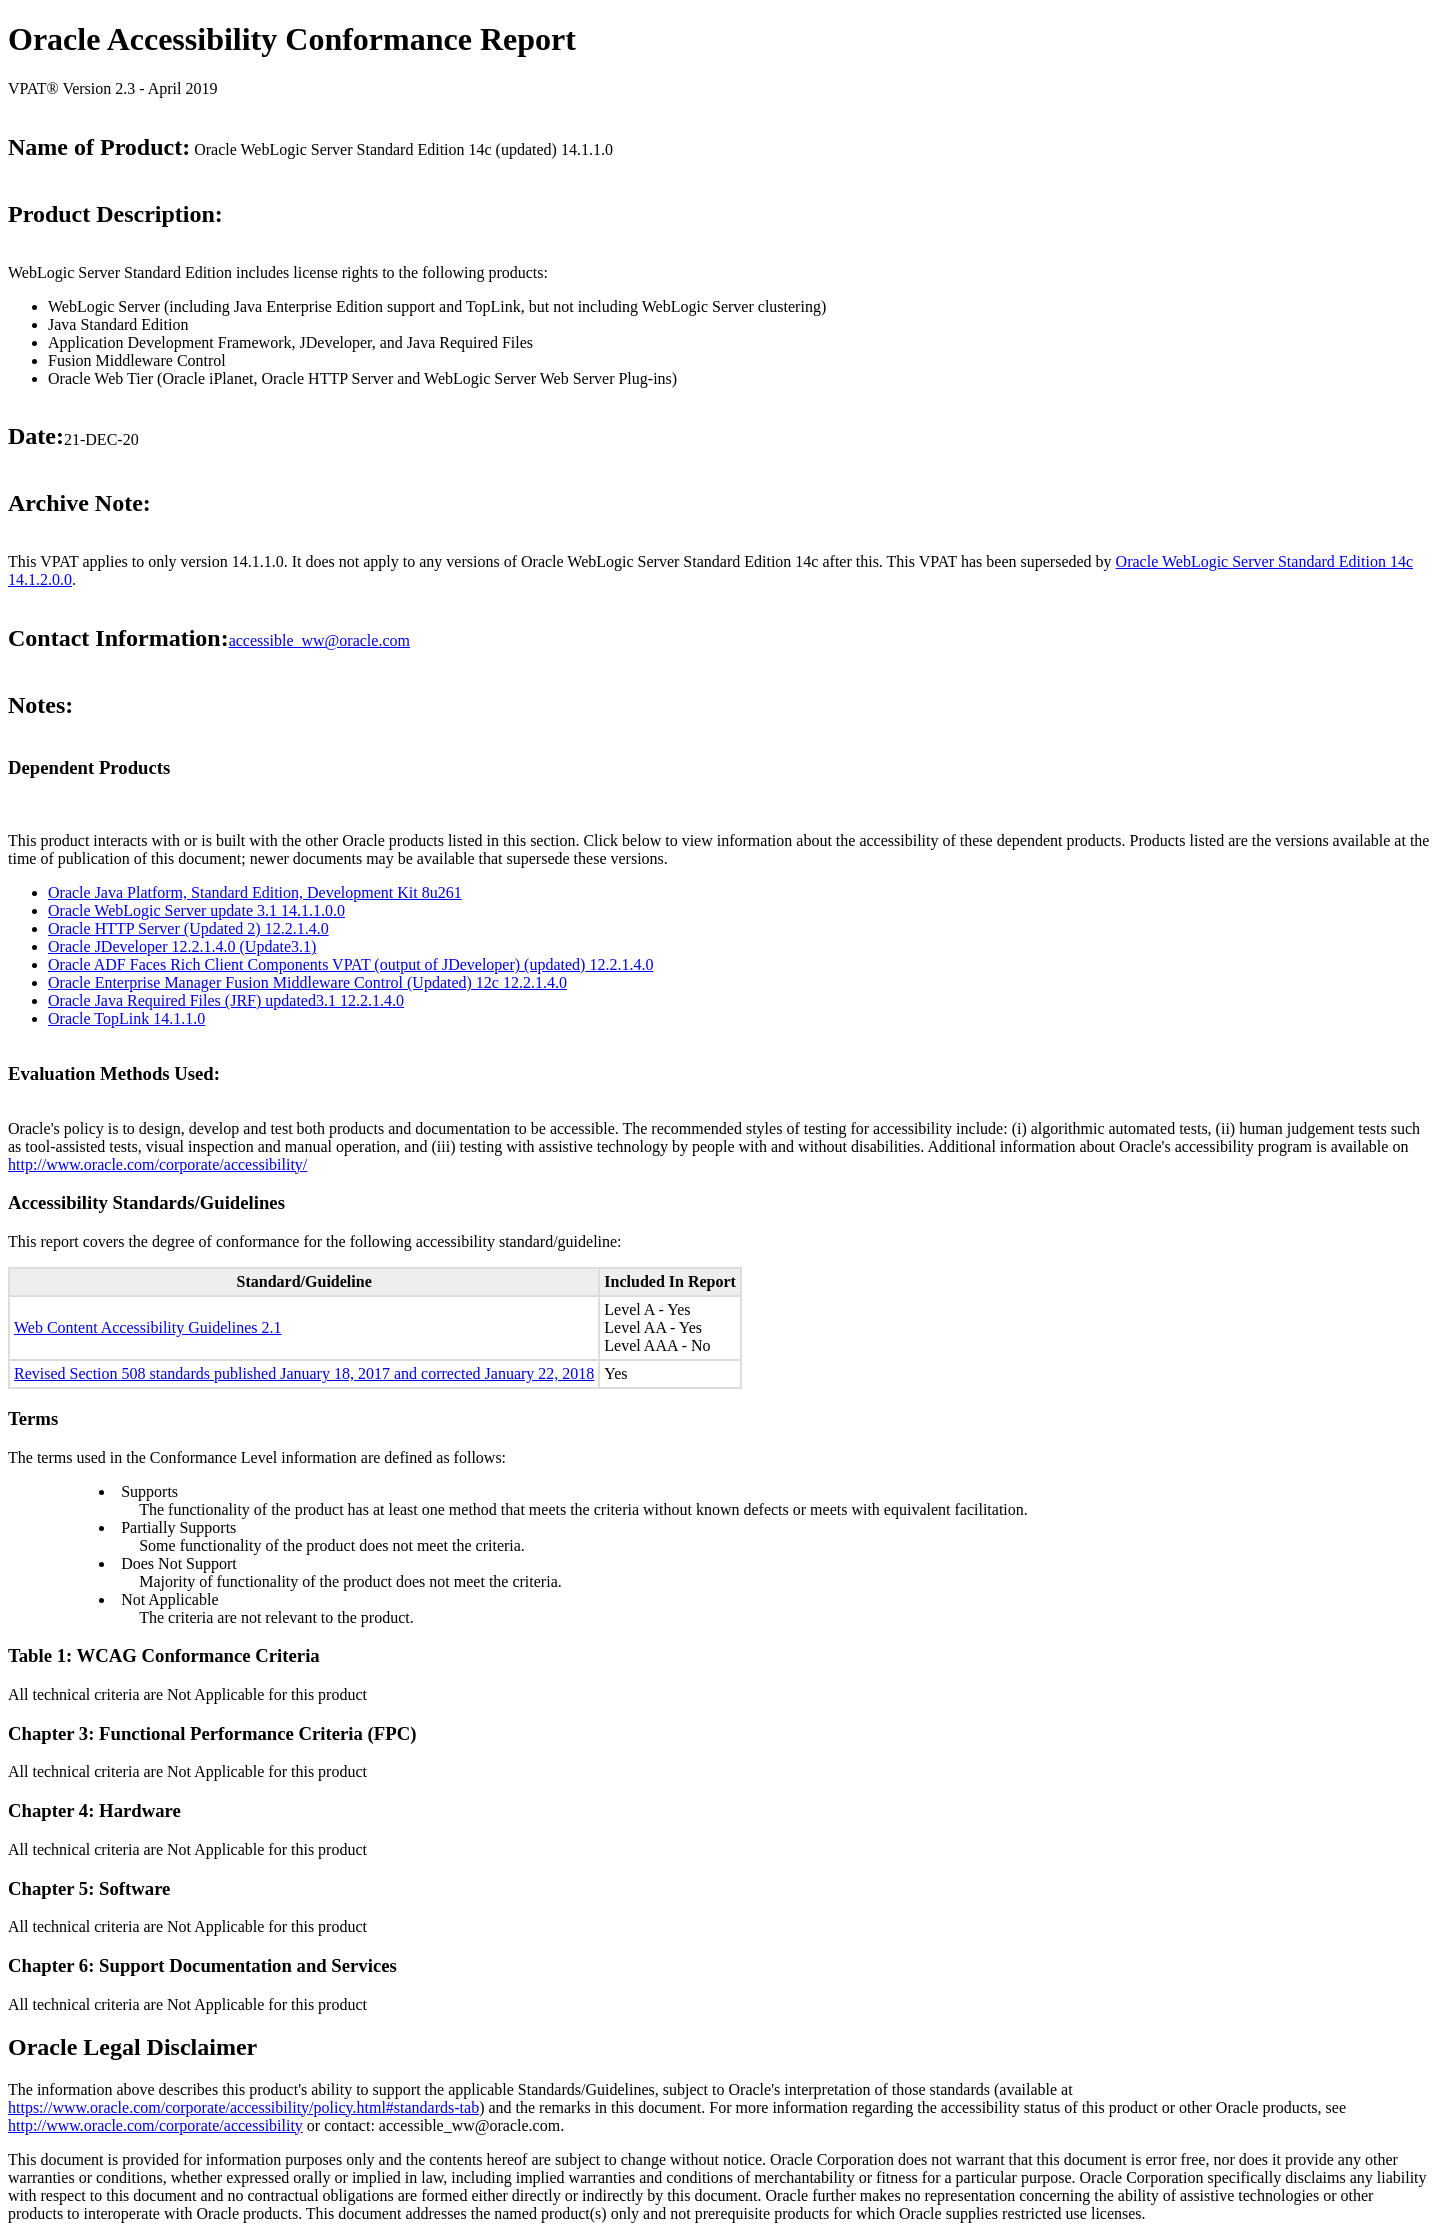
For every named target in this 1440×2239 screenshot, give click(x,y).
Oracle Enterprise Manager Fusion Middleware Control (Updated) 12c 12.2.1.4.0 (307, 982)
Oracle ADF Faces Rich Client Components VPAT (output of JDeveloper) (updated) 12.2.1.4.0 (350, 964)
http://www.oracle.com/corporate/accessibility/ (157, 1164)
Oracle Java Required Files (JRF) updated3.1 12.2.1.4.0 (226, 1000)
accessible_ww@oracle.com (319, 640)
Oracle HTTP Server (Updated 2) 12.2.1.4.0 (188, 928)
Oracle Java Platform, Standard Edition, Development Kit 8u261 (255, 892)
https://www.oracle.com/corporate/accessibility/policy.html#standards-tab (243, 2107)
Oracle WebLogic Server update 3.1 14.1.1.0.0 (196, 910)
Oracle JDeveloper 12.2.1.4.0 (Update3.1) (182, 946)
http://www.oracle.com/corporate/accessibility (155, 2125)
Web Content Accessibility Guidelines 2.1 (148, 1327)
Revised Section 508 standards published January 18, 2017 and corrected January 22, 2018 (304, 1373)
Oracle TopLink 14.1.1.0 (126, 1018)
